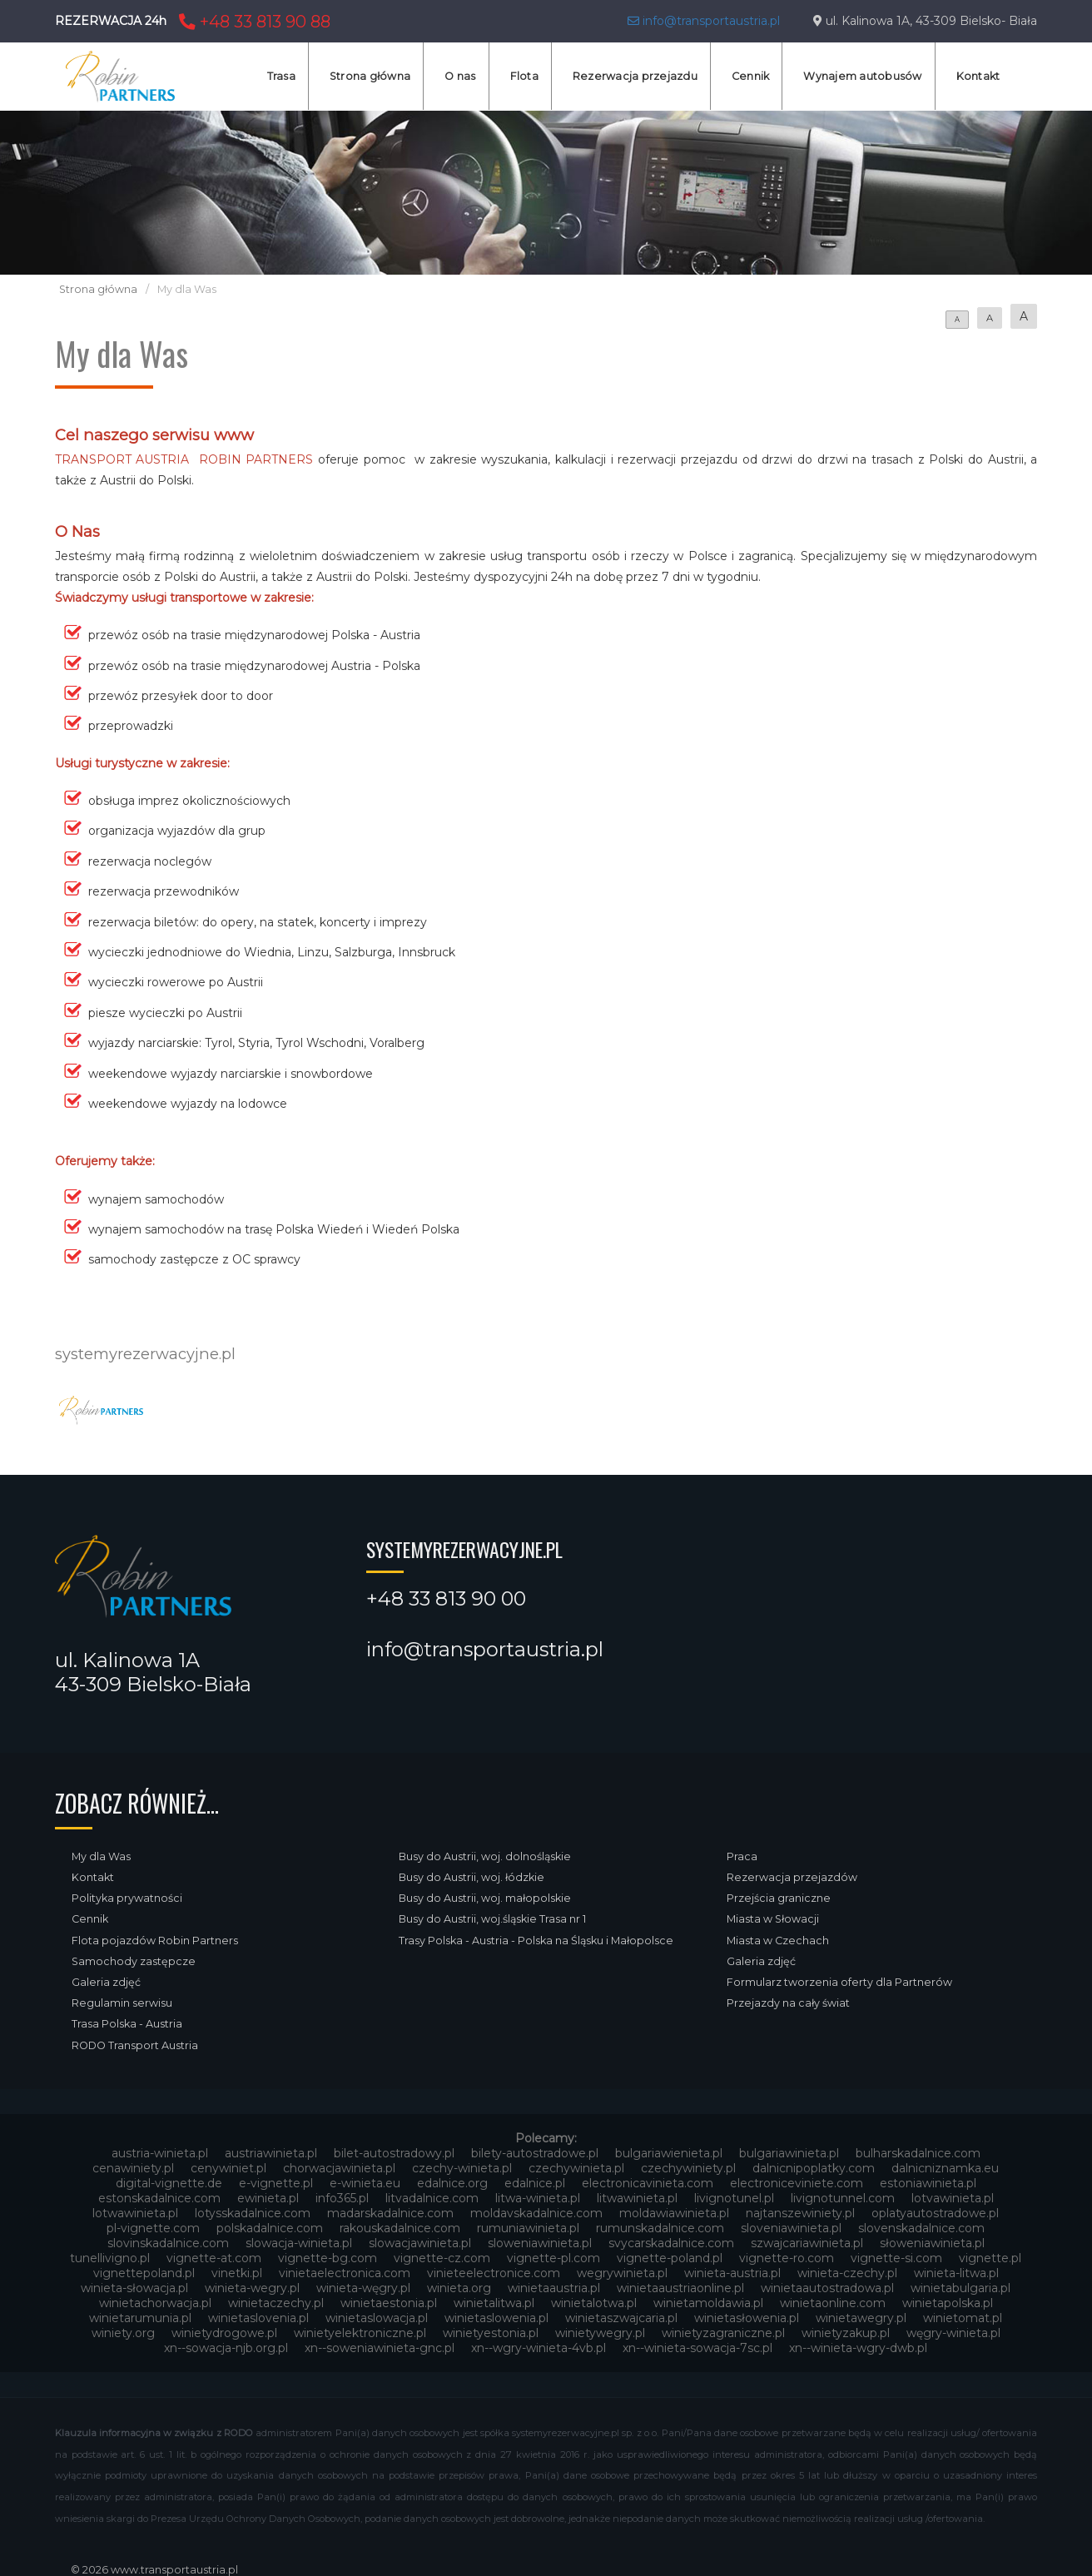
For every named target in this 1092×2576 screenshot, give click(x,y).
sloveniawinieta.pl (791, 2228)
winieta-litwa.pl (956, 2273)
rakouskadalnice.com (400, 2228)
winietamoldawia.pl (708, 2303)
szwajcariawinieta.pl (807, 2243)
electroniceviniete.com (796, 2183)
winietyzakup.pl (846, 2332)
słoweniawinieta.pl (932, 2243)
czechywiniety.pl (688, 2168)
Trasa (281, 76)
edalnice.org (452, 2183)
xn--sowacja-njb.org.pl (226, 2347)
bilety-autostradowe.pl (534, 2153)
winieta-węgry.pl (363, 2288)
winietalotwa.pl (594, 2303)
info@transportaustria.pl (704, 20)
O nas (459, 76)
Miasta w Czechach (778, 1940)
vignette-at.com (213, 2258)
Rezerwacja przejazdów (792, 1877)
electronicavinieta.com (647, 2183)
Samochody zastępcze (134, 1961)
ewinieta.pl (268, 2198)
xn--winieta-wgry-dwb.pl (858, 2347)
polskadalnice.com (269, 2228)
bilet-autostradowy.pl (394, 2153)
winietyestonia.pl (491, 2332)
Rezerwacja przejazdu (635, 76)
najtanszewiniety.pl (800, 2213)
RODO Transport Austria (135, 2045)
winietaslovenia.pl (258, 2317)
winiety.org (123, 2332)
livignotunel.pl (734, 2198)
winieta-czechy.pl (847, 2273)
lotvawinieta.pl (952, 2198)
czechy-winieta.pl (462, 2168)
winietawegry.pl (861, 2317)
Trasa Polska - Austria (127, 2024)
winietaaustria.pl (554, 2288)
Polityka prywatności (127, 1898)
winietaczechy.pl (276, 2303)
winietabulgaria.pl (960, 2288)
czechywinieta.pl (576, 2168)
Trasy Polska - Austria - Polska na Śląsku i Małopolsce (536, 1940)
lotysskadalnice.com (252, 2213)
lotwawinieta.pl (135, 2213)
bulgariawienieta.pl (668, 2153)
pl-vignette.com (153, 2228)
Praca (742, 1856)
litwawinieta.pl (637, 2198)
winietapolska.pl (947, 2303)
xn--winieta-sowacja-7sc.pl (697, 2347)
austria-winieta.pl (160, 2153)
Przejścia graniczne (779, 1898)
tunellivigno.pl (110, 2258)
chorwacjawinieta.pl (339, 2168)
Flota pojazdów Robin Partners (155, 1940)
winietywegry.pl (600, 2332)
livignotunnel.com (843, 2198)
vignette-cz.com (442, 2258)
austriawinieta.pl (271, 2153)
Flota (524, 76)
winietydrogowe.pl (224, 2332)
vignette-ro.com (786, 2258)
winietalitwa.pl (494, 2303)
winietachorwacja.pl (155, 2303)
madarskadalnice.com (390, 2213)
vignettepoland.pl (144, 2273)
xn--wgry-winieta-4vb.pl (538, 2347)
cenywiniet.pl (228, 2168)
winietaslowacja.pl (376, 2317)
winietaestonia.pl (388, 2303)
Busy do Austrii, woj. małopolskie (485, 1898)
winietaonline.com (833, 2303)
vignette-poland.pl (669, 2258)
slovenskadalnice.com (921, 2228)
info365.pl (342, 2198)
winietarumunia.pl (140, 2317)
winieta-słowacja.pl (134, 2288)
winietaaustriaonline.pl (680, 2288)
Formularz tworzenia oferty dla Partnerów (839, 1982)
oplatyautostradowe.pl (935, 2213)
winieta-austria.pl (732, 2273)
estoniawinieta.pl (928, 2183)
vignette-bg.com (327, 2258)
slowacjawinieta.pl (420, 2243)
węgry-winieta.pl (953, 2332)
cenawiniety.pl (133, 2168)
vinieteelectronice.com (493, 2273)
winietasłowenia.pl (746, 2317)
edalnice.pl (534, 2183)
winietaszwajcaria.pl (621, 2317)
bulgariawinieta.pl (789, 2153)
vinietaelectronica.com (344, 2273)
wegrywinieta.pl (622, 2273)
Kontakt (978, 76)
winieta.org (459, 2288)
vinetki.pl (236, 2273)
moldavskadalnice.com (536, 2213)
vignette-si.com (896, 2258)
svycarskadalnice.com (671, 2243)
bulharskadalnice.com (918, 2153)
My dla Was (101, 1856)
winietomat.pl (962, 2317)
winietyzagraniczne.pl (723, 2332)
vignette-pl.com (553, 2258)
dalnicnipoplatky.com (813, 2168)
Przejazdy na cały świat (788, 2003)
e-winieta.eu (365, 2183)
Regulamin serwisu (122, 2003)
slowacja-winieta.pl (299, 2243)
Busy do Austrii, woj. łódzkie (471, 1877)
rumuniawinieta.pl (528, 2228)
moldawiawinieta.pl (674, 2213)
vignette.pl (990, 2258)
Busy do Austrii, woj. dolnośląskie (485, 1856)
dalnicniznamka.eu (945, 2168)
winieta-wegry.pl (252, 2288)
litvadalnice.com (432, 2198)
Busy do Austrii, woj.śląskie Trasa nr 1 (492, 1919)
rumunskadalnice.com (660, 2228)
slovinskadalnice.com (168, 2243)
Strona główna (370, 76)
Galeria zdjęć (106, 1982)
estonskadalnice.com (159, 2198)
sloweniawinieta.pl (540, 2243)
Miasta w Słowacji (773, 1919)
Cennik (751, 76)
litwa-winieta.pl (537, 2198)
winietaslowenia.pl (496, 2317)
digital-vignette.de (169, 2183)
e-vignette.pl (276, 2183)
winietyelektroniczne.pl (360, 2332)
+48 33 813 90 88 (252, 22)
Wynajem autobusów (862, 76)
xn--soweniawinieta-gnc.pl (379, 2347)
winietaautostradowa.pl (827, 2288)
